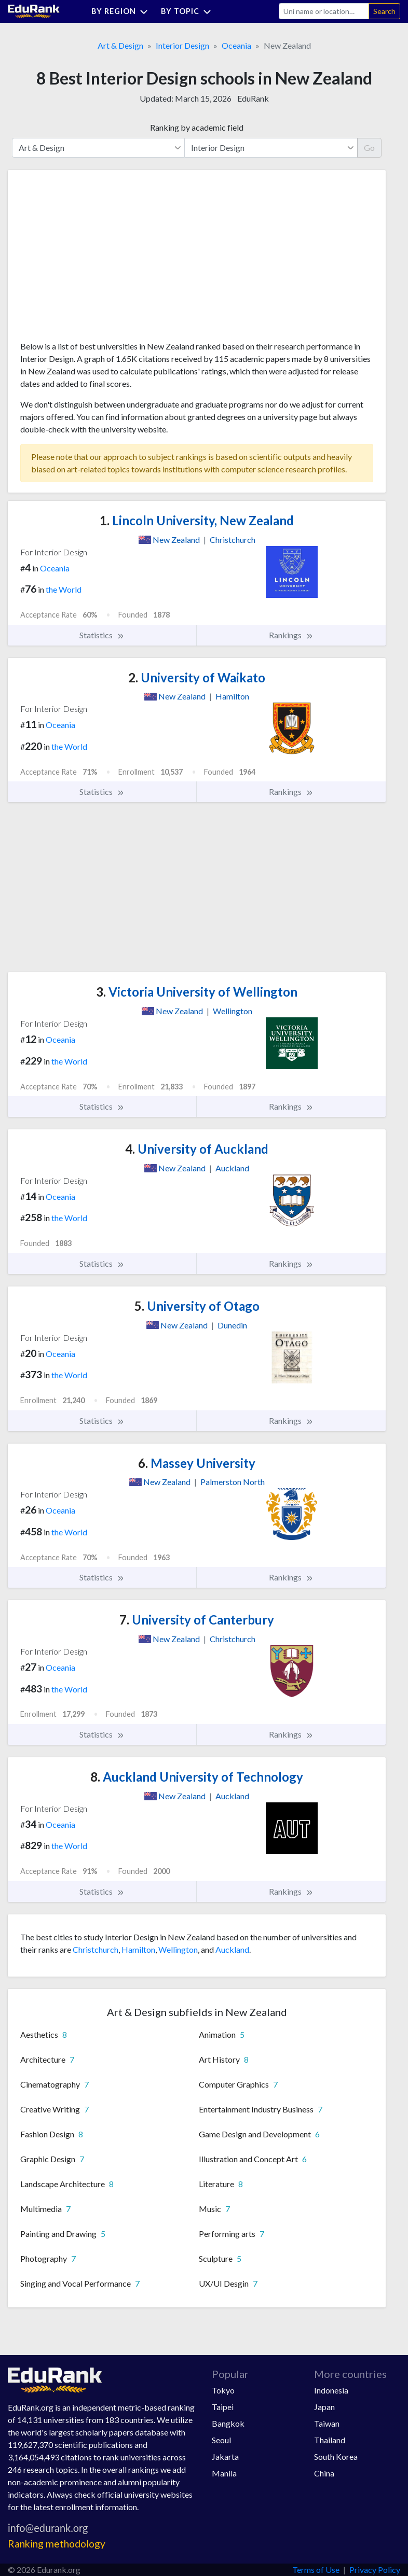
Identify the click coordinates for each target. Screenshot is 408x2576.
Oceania (236, 45)
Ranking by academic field (196, 127)
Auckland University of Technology (196, 1776)
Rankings (291, 635)
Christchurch (95, 1949)
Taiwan (326, 2423)
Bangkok (228, 2423)
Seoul (221, 2440)
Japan (324, 2407)
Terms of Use (315, 2569)
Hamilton (138, 1949)
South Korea (336, 2456)
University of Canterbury (196, 1619)
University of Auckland (196, 1148)
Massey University (196, 1463)
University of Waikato (196, 677)
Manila (224, 2473)
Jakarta (225, 2456)
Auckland (232, 1949)
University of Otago (197, 1305)
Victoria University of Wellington (196, 991)
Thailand (329, 2440)
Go (369, 147)
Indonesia (331, 2390)
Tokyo (223, 2390)
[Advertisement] (98, 259)
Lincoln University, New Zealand (197, 520)
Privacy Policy (374, 2569)
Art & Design (120, 45)
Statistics (102, 635)
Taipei (223, 2407)
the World (63, 589)
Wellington (178, 1949)
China (324, 2473)
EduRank (253, 98)
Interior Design (182, 45)
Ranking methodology (56, 2544)
